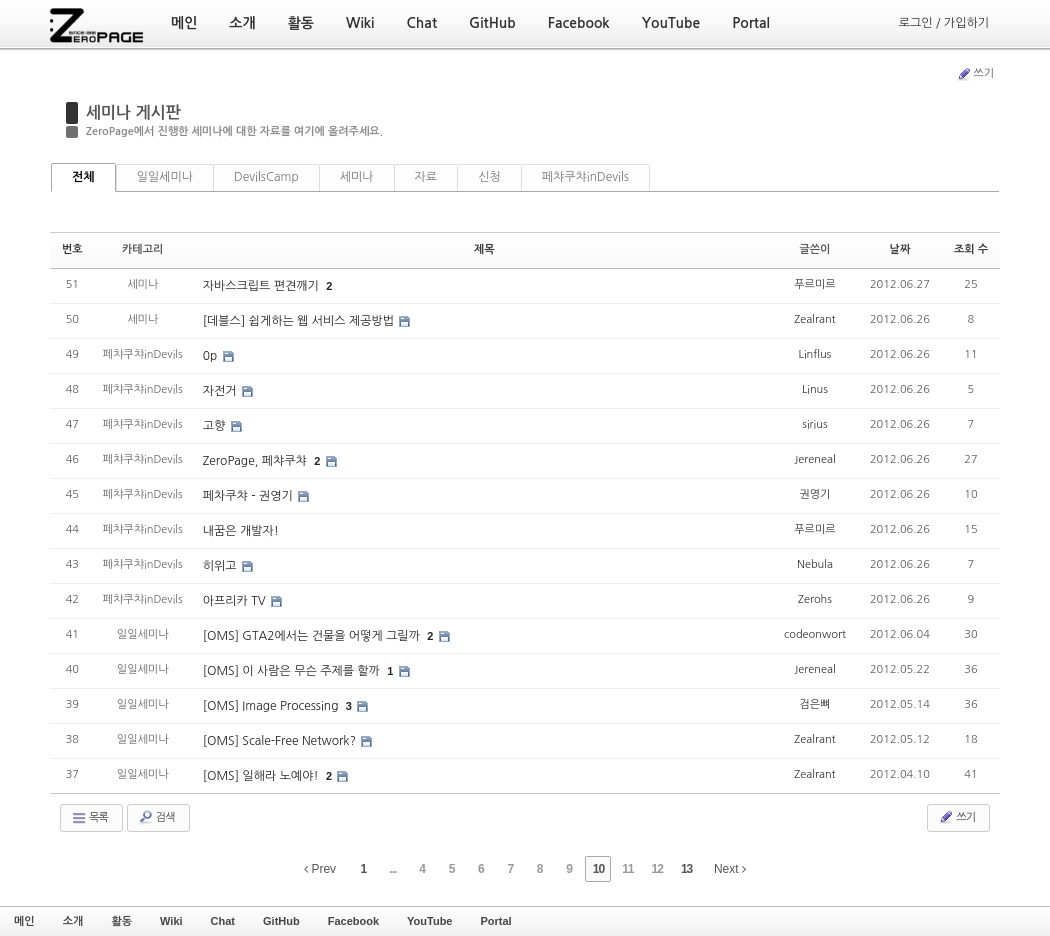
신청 (489, 177)
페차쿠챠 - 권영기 (249, 496)
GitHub (281, 921)
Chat (223, 921)
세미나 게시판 (133, 112)
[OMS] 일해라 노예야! (262, 776)
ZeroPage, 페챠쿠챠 (256, 461)
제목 (484, 249)
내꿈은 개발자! (241, 531)
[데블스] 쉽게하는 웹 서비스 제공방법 (300, 321)
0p (212, 356)
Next (730, 869)
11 (627, 869)
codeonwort (815, 634)
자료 (426, 177)
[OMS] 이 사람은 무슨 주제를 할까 (293, 671)
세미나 (357, 177)
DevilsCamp (266, 177)
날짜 (900, 249)
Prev (320, 869)
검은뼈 (814, 704)
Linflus (815, 354)
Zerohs (815, 599)
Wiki (171, 921)
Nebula (815, 564)
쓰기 (975, 74)
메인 (24, 921)
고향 (216, 426)
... (392, 869)
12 (657, 869)
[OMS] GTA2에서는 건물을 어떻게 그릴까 (313, 636)
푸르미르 (814, 284)
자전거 (221, 391)
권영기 (814, 494)
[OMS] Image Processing (272, 706)
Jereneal (814, 459)
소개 (73, 921)
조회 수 (971, 249)
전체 (83, 177)
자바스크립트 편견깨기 (263, 286)
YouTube (429, 921)
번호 (72, 249)
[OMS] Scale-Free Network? (281, 741)
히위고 (221, 566)
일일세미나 (165, 177)
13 (686, 869)
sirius (814, 424)
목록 (89, 818)
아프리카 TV (236, 601)
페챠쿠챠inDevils (585, 177)
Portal (495, 921)
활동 (121, 921)
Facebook (353, 921)
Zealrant (814, 319)
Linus (815, 389)
